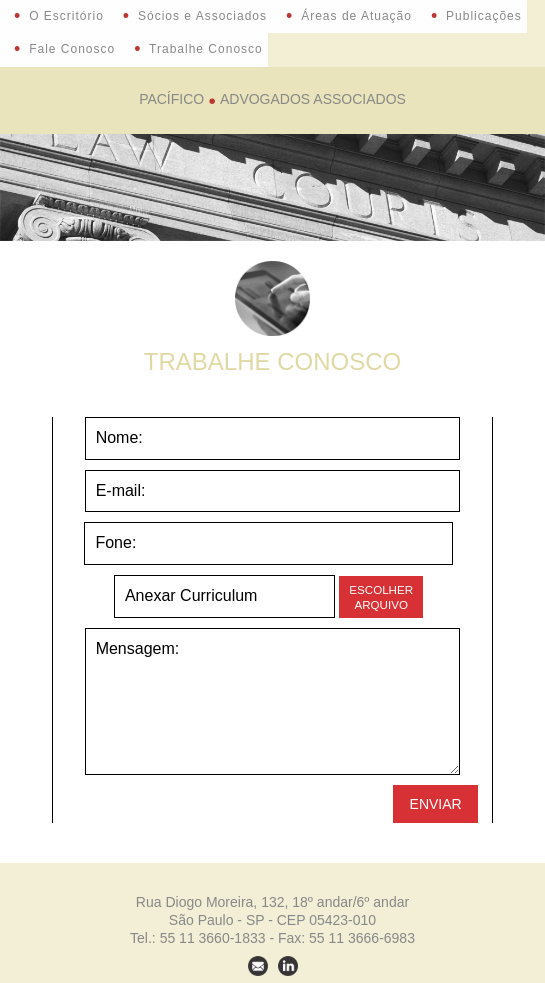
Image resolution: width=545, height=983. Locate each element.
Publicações (476, 16)
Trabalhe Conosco (198, 49)
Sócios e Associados (195, 16)
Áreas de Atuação (349, 16)
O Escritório (59, 16)
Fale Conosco (64, 49)
